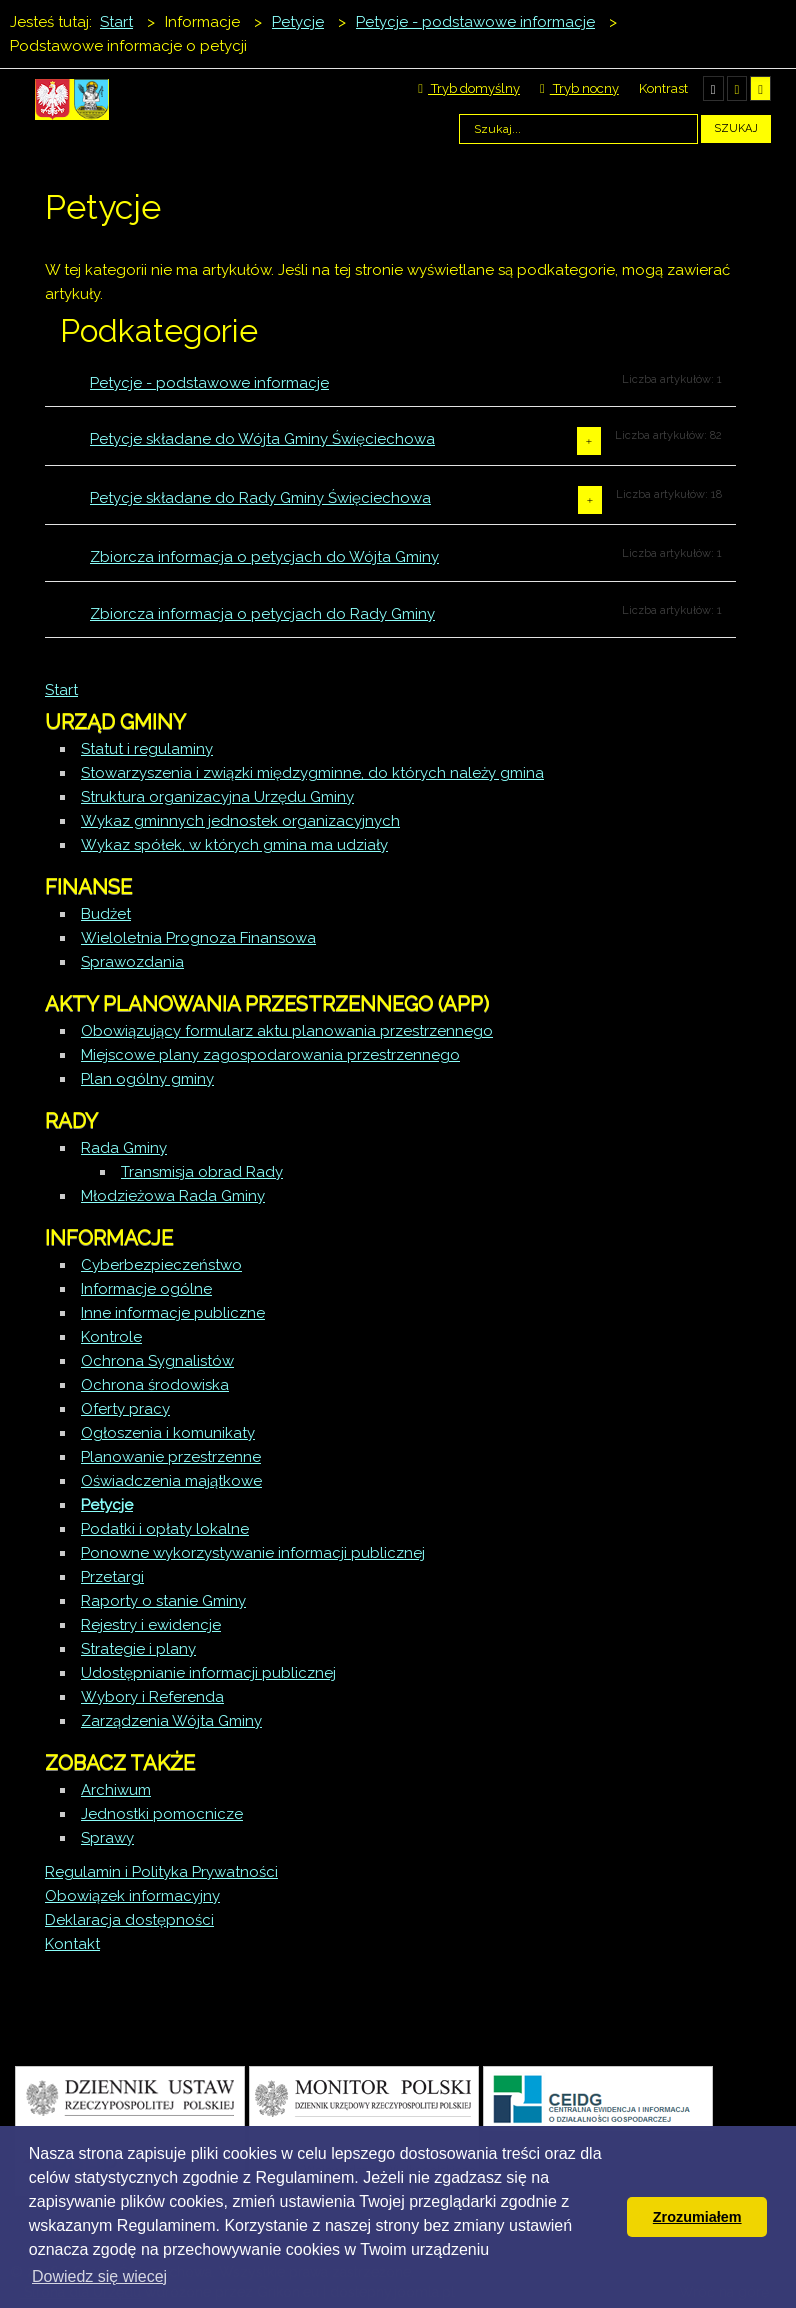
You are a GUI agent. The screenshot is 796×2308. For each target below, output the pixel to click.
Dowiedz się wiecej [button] (99, 2276)
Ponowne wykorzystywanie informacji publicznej (253, 1553)
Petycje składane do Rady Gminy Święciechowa (260, 498)
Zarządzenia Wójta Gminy (171, 1721)
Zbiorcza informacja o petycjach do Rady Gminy (262, 614)
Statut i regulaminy (147, 749)
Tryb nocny (579, 88)
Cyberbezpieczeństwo (161, 1265)
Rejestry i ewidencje (151, 1625)
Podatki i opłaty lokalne (165, 1529)
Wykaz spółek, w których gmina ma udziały (234, 845)
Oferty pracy (125, 1409)
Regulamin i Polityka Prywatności (161, 1872)
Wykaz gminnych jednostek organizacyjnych (240, 821)
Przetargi (112, 1577)
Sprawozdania (132, 962)
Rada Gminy (124, 1148)
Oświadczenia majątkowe (171, 1481)
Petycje (107, 1505)
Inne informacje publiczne (173, 1313)
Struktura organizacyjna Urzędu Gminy (217, 797)
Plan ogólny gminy (147, 1079)
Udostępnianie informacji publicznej (208, 1673)
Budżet (106, 914)
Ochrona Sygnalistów (157, 1361)
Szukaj (736, 128)
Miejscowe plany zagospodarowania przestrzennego (270, 1055)
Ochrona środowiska (155, 1385)
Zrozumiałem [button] (697, 2217)
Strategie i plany (138, 1649)
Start (61, 690)
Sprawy (107, 1838)
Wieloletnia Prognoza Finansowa (198, 938)
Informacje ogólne (146, 1289)
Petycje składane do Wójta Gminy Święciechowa (262, 439)
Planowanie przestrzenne (171, 1457)
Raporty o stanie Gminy (163, 1601)
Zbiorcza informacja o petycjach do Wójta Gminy (264, 557)
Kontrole (111, 1337)
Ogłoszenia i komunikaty (168, 1433)
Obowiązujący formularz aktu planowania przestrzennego (287, 1031)
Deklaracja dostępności (129, 1920)
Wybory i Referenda (152, 1697)
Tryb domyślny (469, 88)
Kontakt (72, 1944)
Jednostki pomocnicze (162, 1814)
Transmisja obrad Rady (202, 1172)
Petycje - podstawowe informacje (209, 383)
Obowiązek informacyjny (132, 1896)
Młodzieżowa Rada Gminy (173, 1196)
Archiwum (116, 1790)
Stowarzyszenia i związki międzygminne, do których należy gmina (312, 773)
